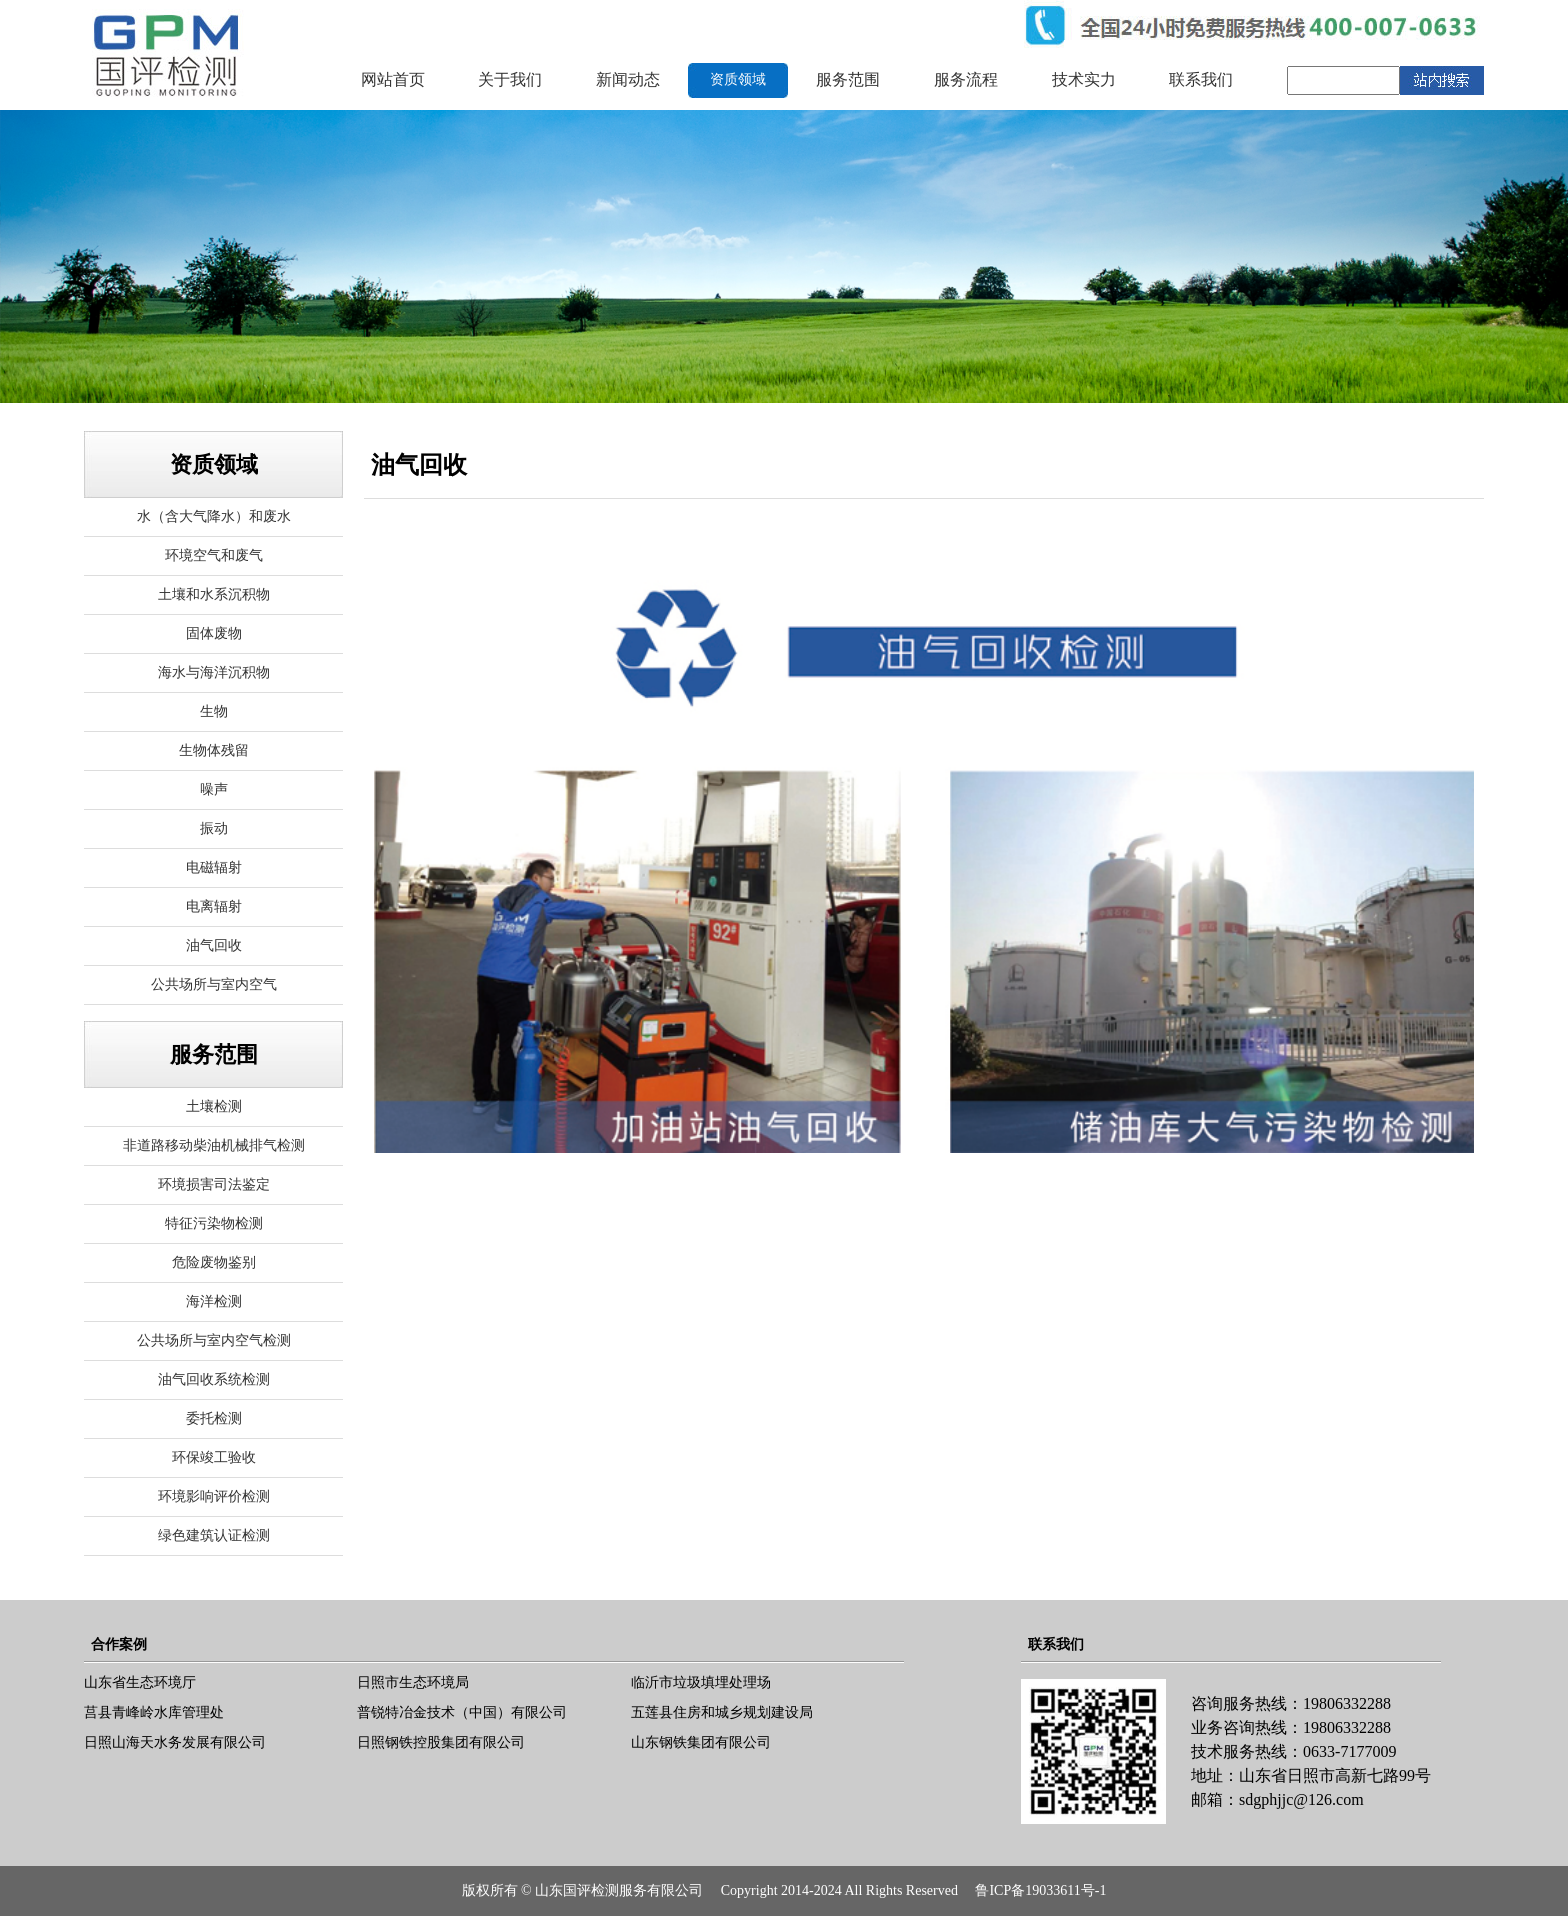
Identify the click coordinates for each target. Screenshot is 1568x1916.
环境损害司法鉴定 (214, 1184)
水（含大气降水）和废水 (214, 516)
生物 (214, 711)
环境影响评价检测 (214, 1496)
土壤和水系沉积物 (214, 594)
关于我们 (510, 79)
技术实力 (1084, 79)
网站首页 (393, 79)
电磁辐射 (214, 867)
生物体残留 (214, 750)
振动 (214, 828)
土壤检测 (214, 1106)
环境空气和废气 (214, 555)
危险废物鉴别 (214, 1262)
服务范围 (848, 79)
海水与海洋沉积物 (214, 672)
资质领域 (738, 79)
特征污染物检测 (214, 1223)
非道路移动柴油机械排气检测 (214, 1145)
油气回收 (214, 945)
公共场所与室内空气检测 (214, 1340)
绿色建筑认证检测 (214, 1535)
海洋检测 (214, 1301)
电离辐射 (214, 906)
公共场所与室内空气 (214, 984)
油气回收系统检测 (214, 1379)
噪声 (214, 789)
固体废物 (214, 633)
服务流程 (966, 79)
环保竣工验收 (214, 1457)
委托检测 (214, 1418)
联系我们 (1201, 79)
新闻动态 (628, 79)
